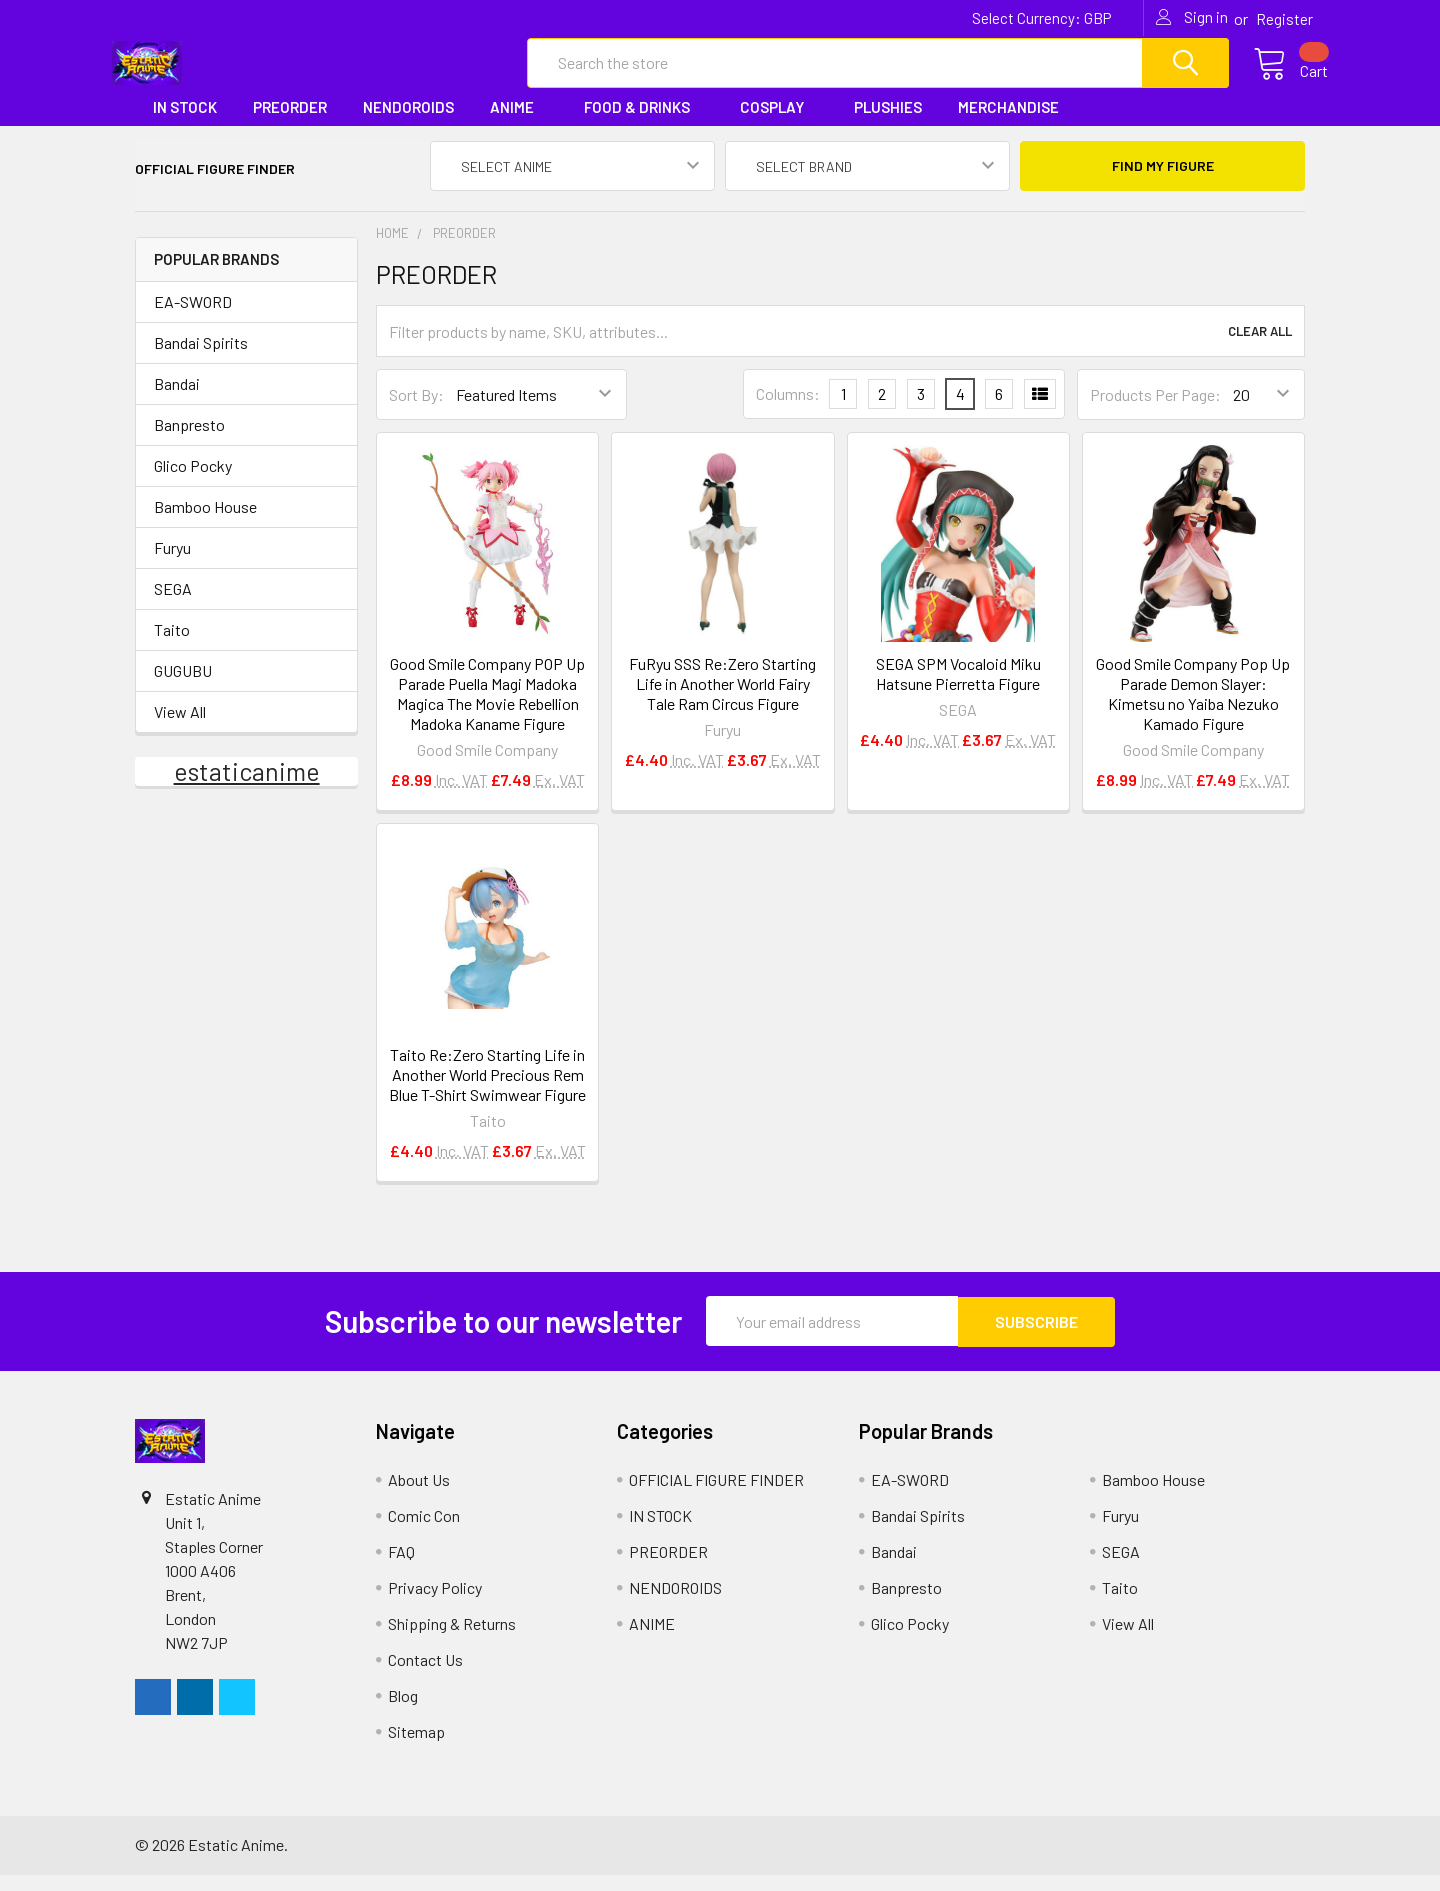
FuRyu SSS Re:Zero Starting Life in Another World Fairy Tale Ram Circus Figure (722, 700)
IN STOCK (185, 124)
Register (1284, 19)
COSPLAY (779, 124)
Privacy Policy (435, 1603)
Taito (172, 646)
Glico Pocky (193, 482)
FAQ (401, 1567)
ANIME (519, 124)
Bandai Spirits (201, 359)
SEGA (173, 605)
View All (180, 728)
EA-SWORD (193, 318)
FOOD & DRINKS (644, 124)
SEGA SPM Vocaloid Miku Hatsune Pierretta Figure (958, 690)
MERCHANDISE (1015, 124)
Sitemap (416, 1747)
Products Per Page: (1155, 411)
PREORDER (290, 124)
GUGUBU (183, 687)
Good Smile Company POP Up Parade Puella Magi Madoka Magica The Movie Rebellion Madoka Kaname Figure (487, 710)
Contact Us (425, 1675)
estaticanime (247, 788)
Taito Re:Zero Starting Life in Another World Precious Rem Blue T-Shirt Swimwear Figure (487, 1091)
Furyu (172, 564)
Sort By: (416, 411)
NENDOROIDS (408, 124)
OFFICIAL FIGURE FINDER (716, 1495)
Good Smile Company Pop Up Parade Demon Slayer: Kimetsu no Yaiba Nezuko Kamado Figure (1193, 710)
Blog (403, 1711)
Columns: (788, 411)
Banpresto (189, 441)
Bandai (177, 400)
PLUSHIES (888, 124)
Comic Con (424, 1531)
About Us (419, 1495)
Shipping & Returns (452, 1639)
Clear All (1260, 349)
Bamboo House (205, 523)
